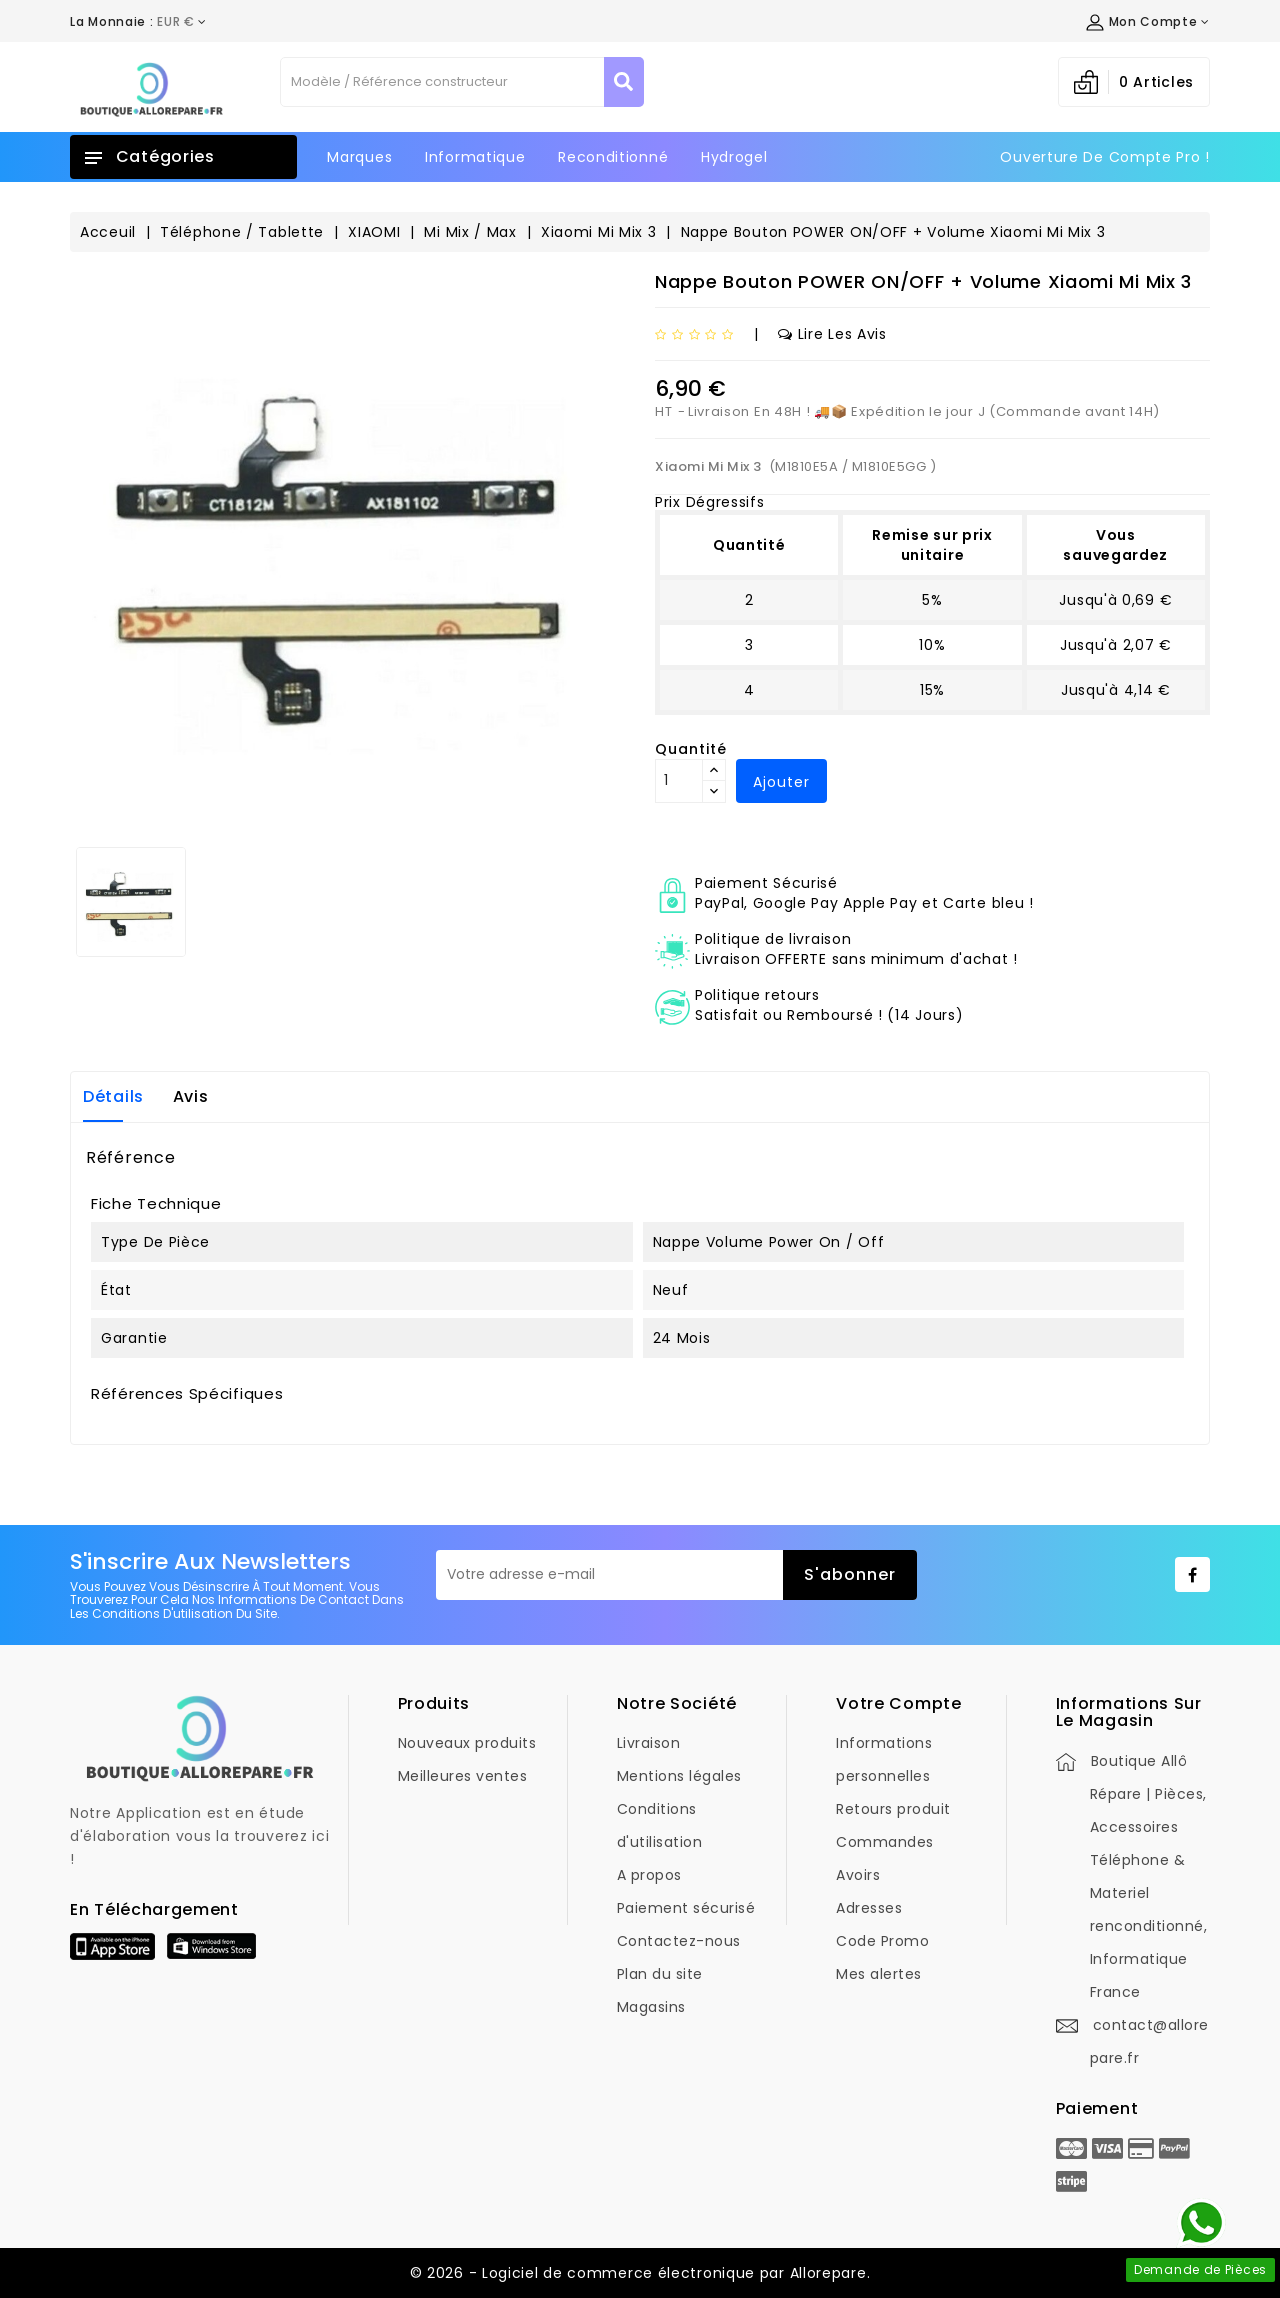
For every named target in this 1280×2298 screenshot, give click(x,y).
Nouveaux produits (467, 1743)
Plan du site (660, 1974)
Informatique (475, 157)
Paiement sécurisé (686, 1908)
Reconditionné (613, 157)
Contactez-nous (679, 1941)
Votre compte (898, 1703)
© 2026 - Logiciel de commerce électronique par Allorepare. (640, 2273)
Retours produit (893, 1809)
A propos (649, 1875)
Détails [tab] (113, 1096)
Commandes (885, 1842)
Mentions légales (679, 1776)
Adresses (869, 1908)
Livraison (649, 1743)
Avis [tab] (191, 1096)
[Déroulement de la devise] (138, 22)
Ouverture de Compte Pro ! (1105, 157)
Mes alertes (879, 1974)
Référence (130, 1158)
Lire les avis (832, 334)
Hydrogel (734, 157)
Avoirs (858, 1875)
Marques (359, 157)
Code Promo (882, 1941)
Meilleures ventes (463, 1776)
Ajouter (781, 782)
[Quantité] (679, 781)
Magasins (651, 2007)
